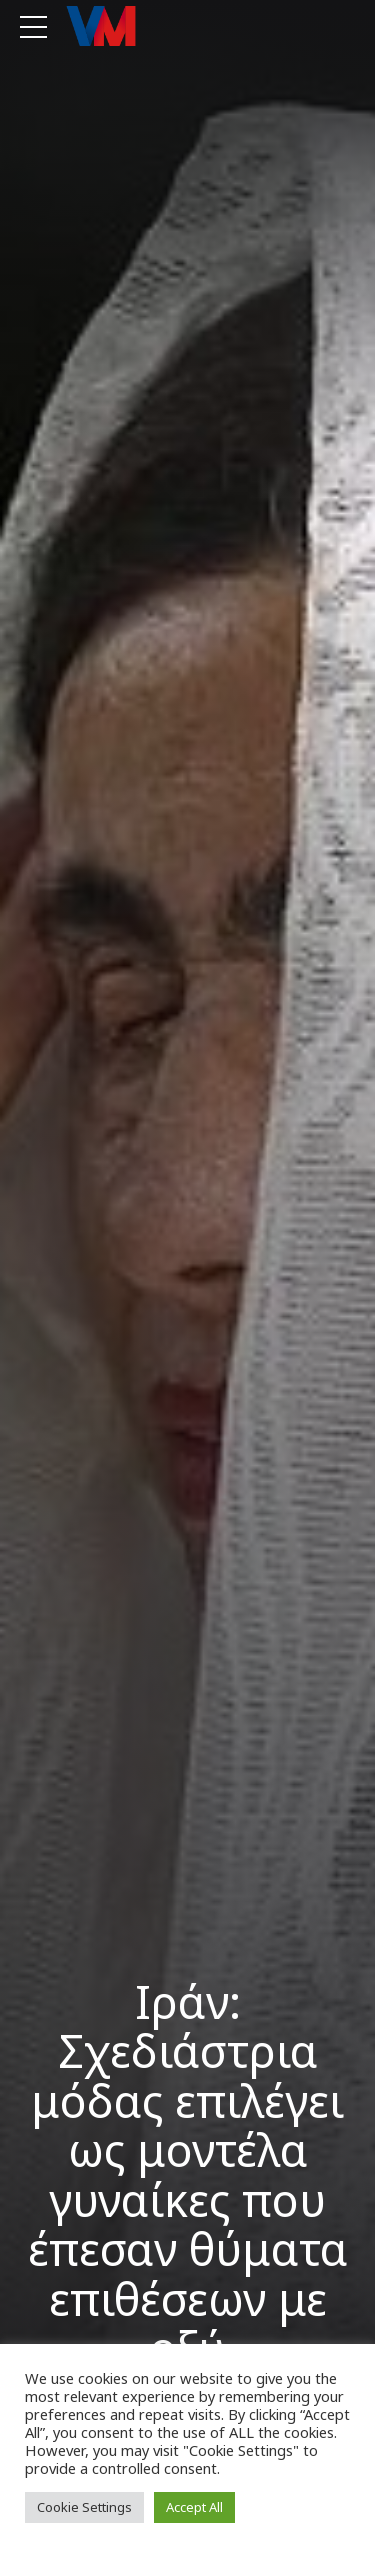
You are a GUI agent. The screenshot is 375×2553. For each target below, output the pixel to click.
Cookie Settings (84, 2507)
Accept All (194, 2507)
